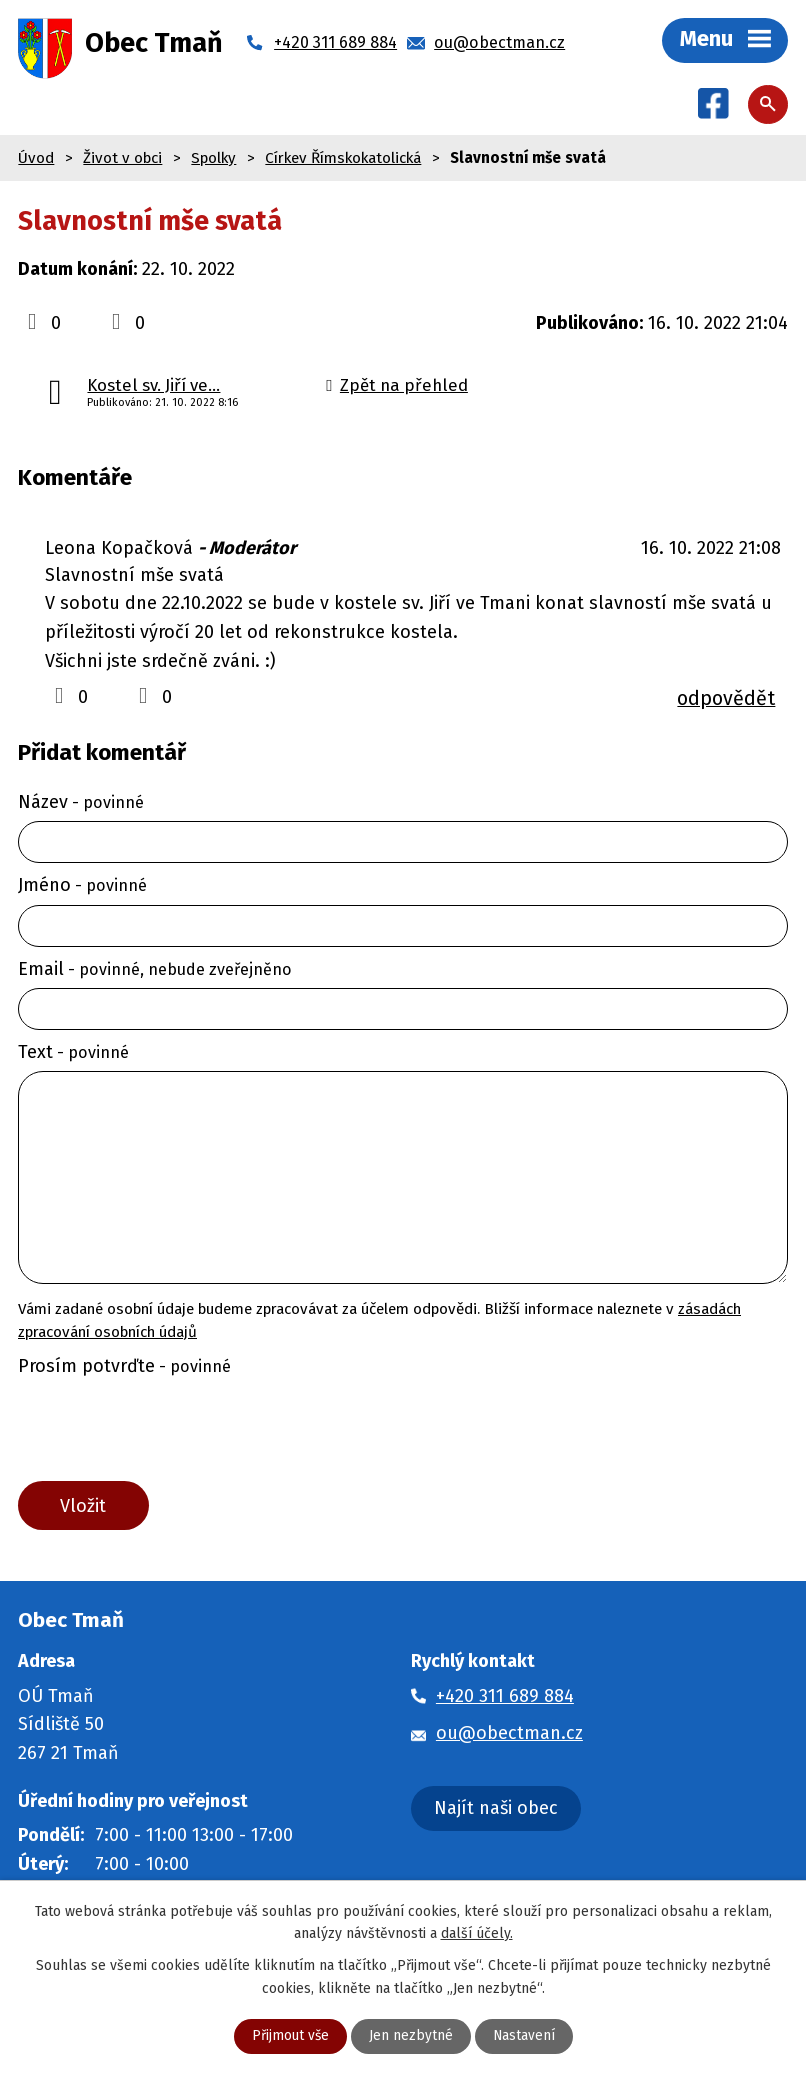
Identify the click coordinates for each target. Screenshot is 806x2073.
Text (73, 1054)
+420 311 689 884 (505, 1699)
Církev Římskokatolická (343, 159)
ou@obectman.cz (509, 1736)
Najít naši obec (496, 1811)
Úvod (36, 159)
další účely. (477, 1932)
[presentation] (163, 1435)
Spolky (213, 159)
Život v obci (122, 159)
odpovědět (726, 700)
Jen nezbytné (411, 2036)
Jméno (82, 887)
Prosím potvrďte (124, 1367)
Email (155, 970)
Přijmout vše (289, 2036)
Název (81, 803)
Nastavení (524, 2036)
